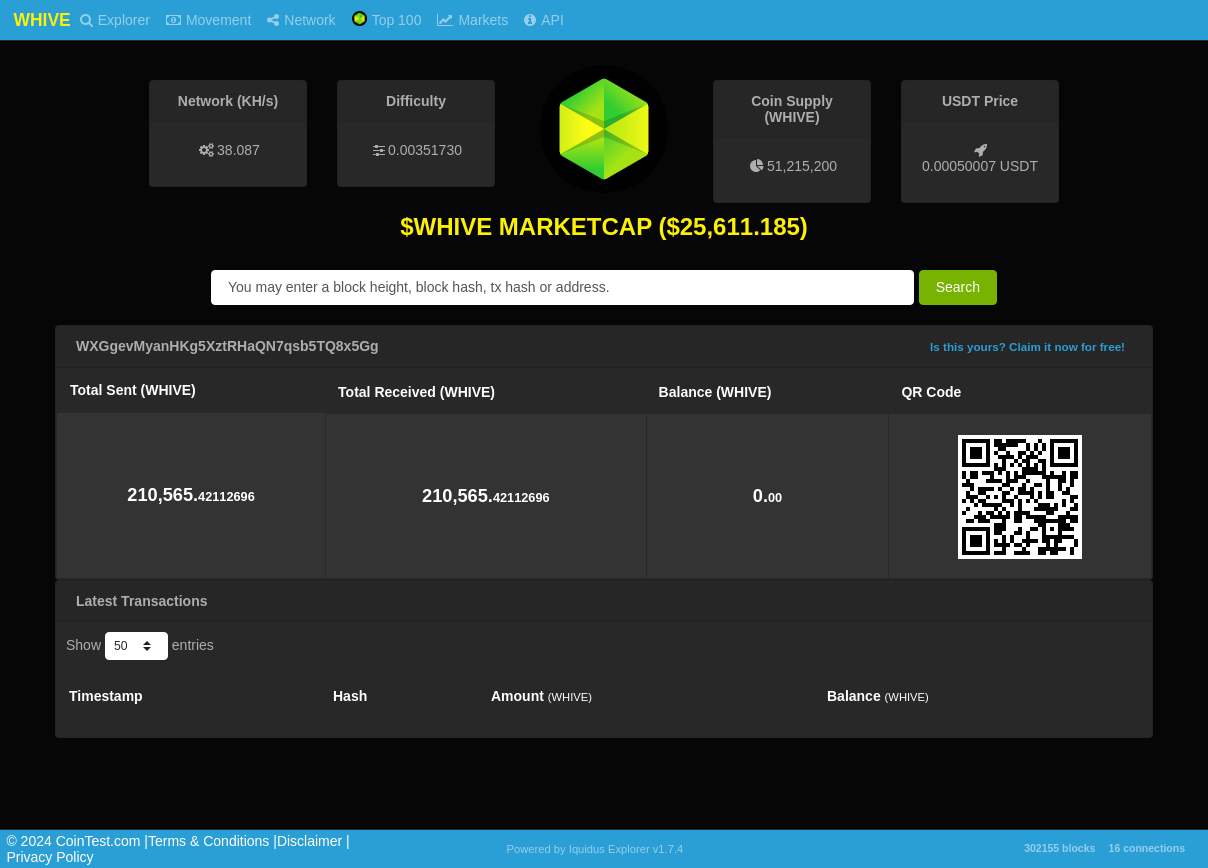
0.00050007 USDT (980, 166)
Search (958, 287)
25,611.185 (740, 226)
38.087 (238, 150)
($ (668, 226)
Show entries (140, 646)
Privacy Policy (49, 857)
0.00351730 (425, 150)
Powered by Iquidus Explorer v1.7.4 (595, 849)
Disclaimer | (313, 841)
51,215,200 (802, 166)
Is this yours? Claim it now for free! (1027, 346)
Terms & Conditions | (212, 841)
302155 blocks (1059, 848)
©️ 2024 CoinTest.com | (77, 841)
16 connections (1147, 848)
